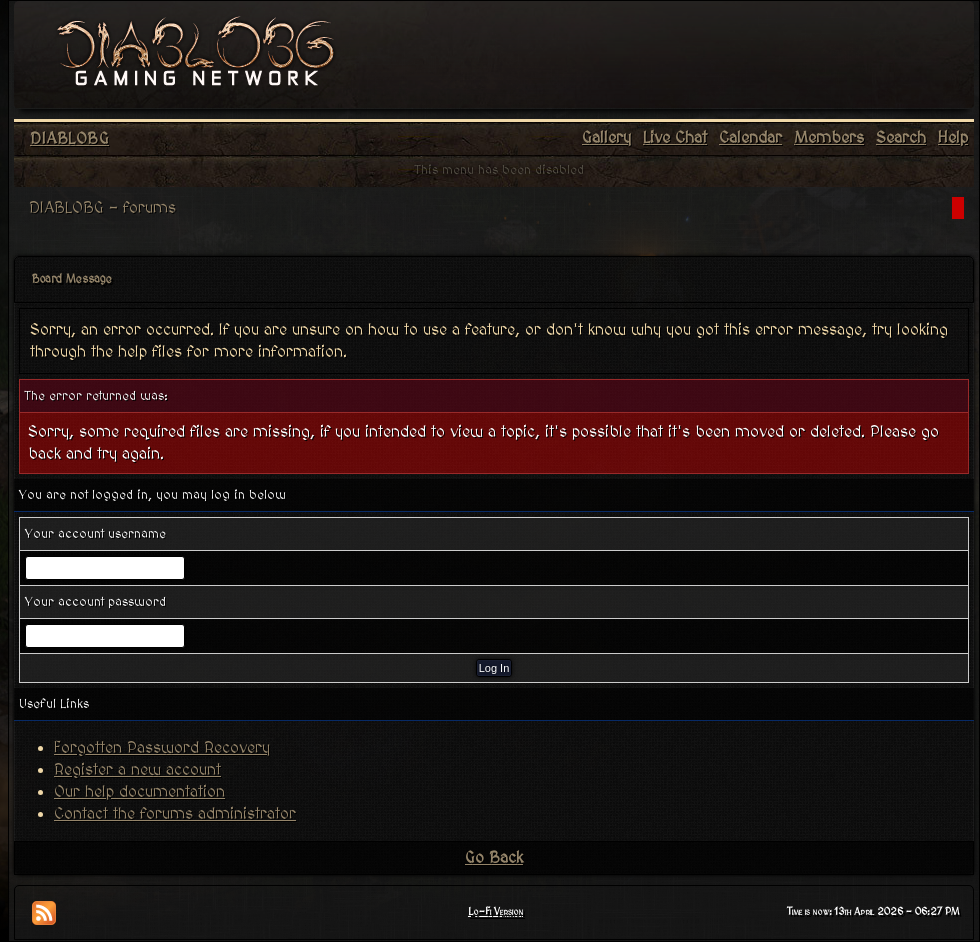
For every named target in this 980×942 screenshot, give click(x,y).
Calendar (750, 138)
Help (953, 138)
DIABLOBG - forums (102, 208)
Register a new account (137, 770)
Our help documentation (139, 792)
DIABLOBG (69, 139)
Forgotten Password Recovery (162, 748)
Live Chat (675, 138)
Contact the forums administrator (175, 814)
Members (829, 138)
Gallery (606, 138)
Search (901, 138)
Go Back (494, 858)
